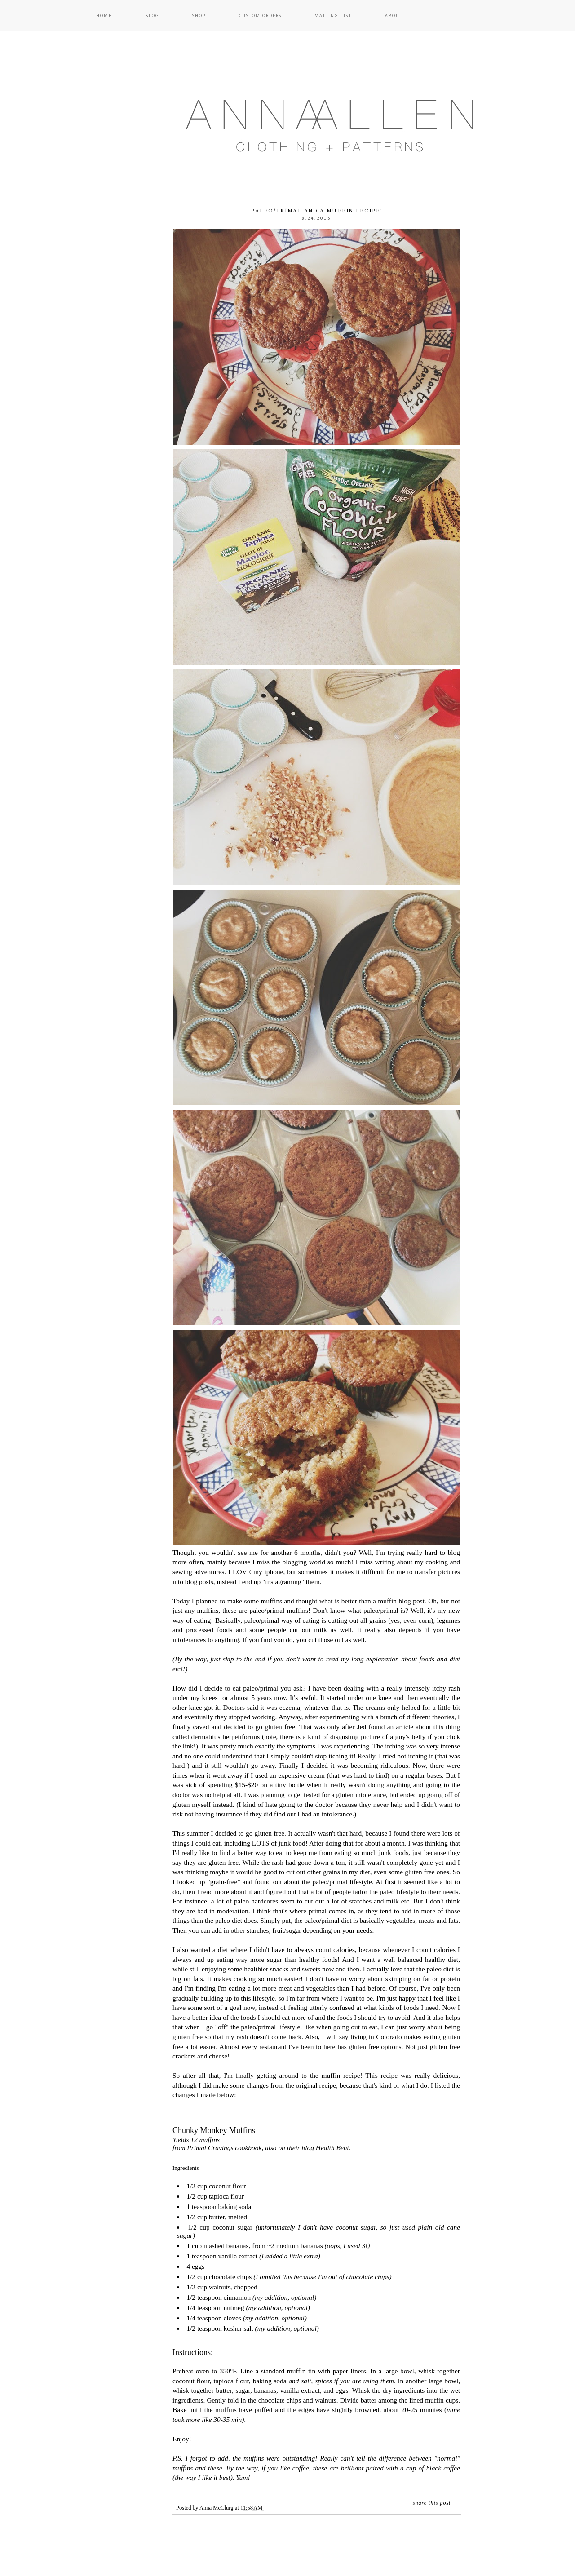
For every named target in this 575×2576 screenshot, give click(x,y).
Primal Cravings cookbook (224, 2147)
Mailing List (333, 15)
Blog (152, 15)
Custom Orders (260, 15)
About (394, 15)
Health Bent (332, 2147)
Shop (199, 15)
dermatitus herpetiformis (225, 1736)
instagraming (283, 1581)
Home (104, 15)
